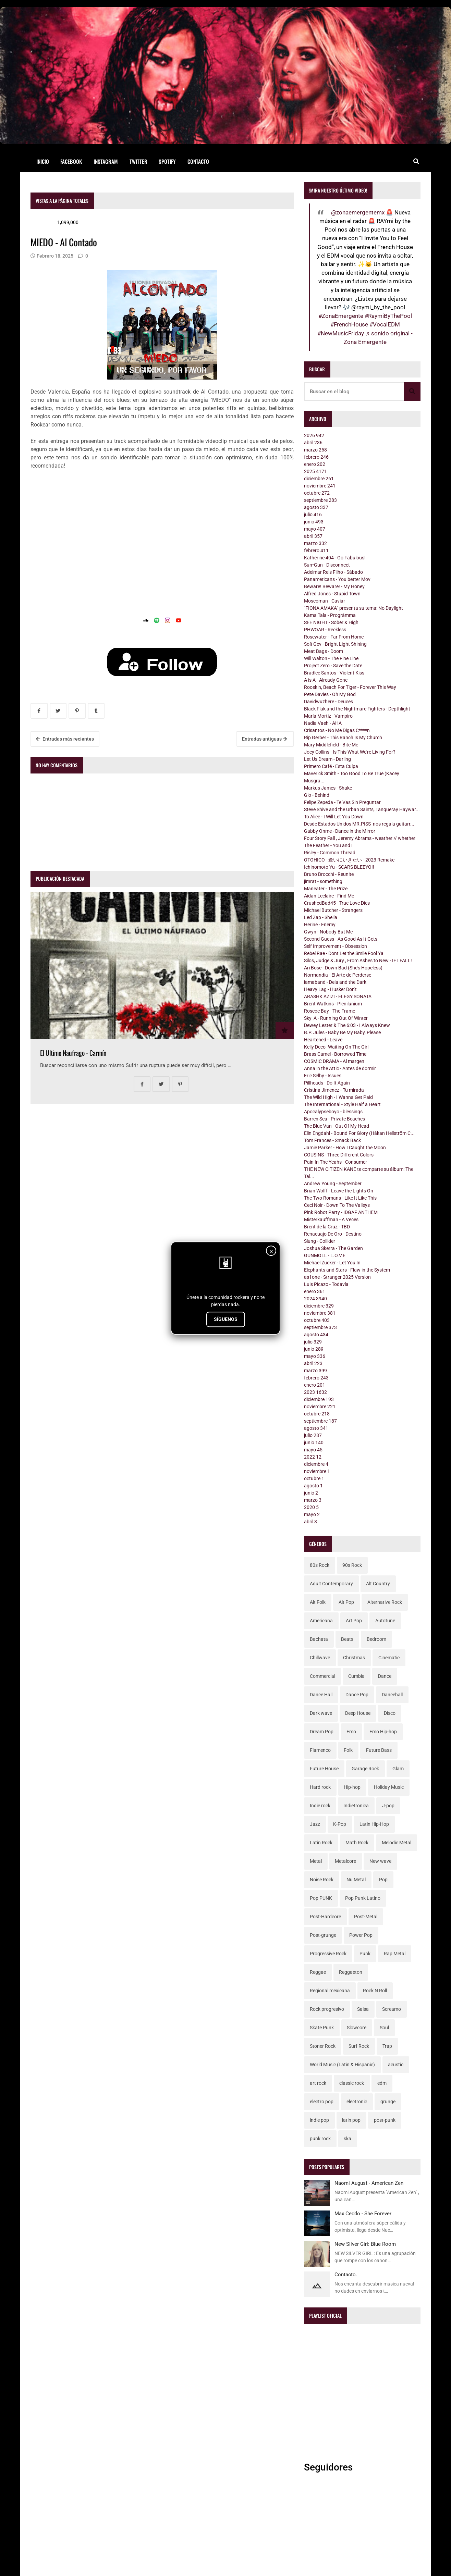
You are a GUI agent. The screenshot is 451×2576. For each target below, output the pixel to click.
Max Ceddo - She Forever (362, 2213)
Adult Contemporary (331, 1583)
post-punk (384, 2120)
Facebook (71, 161)
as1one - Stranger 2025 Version (337, 1277)
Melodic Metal (396, 1842)
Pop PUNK (321, 1898)
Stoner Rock (323, 2046)
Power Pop (361, 1935)
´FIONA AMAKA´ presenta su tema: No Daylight (353, 608)
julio (313, 514)
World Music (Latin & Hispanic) (342, 2064)
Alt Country (378, 1583)
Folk (348, 1750)
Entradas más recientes (65, 739)
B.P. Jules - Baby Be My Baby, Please (342, 1032)
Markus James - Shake (328, 788)
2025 (315, 471)
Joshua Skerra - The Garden (333, 1248)
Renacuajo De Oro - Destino (333, 1234)
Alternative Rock (384, 1602)
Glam (398, 1768)
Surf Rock (359, 2046)
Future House (324, 1768)
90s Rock (352, 1565)
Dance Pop (356, 1694)
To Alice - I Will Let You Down (334, 816)
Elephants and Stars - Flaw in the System (347, 1270)
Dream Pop (321, 1731)
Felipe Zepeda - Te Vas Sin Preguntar (342, 802)
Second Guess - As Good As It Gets (340, 939)
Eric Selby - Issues (322, 1075)
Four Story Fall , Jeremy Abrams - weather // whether (359, 838)
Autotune (385, 1620)
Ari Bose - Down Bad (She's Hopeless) (343, 967)
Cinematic (389, 1657)
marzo (315, 450)
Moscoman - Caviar (324, 601)
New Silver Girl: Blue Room (365, 2244)
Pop (383, 1879)
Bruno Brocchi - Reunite (329, 874)
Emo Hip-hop (383, 1731)
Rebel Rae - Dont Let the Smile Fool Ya (343, 953)
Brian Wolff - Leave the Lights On (338, 1190)
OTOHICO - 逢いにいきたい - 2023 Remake (349, 860)
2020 (311, 1507)
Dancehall (392, 1694)
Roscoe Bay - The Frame (329, 1011)
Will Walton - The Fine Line (331, 658)
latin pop (351, 2120)
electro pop (321, 2101)
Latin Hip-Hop (374, 1824)
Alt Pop (346, 1602)
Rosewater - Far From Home (334, 637)
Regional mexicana (330, 1990)
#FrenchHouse (349, 324)
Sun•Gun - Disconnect (327, 565)
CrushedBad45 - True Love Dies (337, 903)
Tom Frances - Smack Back (332, 1140)
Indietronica (356, 1805)
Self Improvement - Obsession (335, 946)
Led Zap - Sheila (320, 917)
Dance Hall (321, 1694)
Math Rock (356, 1842)
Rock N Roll (375, 1990)
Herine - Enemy (320, 924)
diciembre (319, 478)
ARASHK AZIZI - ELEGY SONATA (337, 996)
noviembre (320, 485)
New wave (380, 1861)
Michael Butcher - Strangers (333, 910)
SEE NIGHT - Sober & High (331, 622)
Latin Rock (321, 1842)
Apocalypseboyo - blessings (333, 1111)
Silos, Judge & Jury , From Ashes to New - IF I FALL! (358, 960)
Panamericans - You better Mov (337, 579)
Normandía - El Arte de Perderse (337, 975)
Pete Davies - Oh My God (330, 694)
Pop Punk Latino (362, 1898)
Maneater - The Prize (326, 888)
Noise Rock (321, 1879)
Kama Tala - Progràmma (330, 615)
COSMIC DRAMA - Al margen (334, 1061)
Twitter (138, 161)
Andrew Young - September (333, 1183)
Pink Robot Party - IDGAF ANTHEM (341, 1212)
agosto (316, 507)
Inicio (42, 161)
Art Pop (354, 1620)
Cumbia (356, 1676)
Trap (387, 2046)
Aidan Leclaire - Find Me (329, 896)
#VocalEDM (384, 324)
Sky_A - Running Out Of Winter (336, 1018)
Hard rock (320, 1787)
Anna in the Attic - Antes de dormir (340, 1068)
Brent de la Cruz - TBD (327, 1226)
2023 (315, 1392)
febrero (316, 457)
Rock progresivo (327, 2009)
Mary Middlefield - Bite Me (331, 744)
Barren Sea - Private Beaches (334, 1119)
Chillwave (320, 1657)
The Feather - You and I (328, 845)
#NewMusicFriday (340, 333)
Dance (384, 1676)
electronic (356, 2101)
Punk (364, 1953)
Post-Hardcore (325, 1916)
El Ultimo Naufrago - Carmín (73, 1053)
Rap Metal (394, 1953)
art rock (318, 2083)
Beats (347, 1639)
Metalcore (345, 1861)
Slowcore (356, 2027)
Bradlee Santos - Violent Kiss (334, 673)
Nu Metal (356, 1879)
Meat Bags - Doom (323, 651)
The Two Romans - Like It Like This (340, 1198)
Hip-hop (352, 1787)
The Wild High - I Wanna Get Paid (338, 1097)
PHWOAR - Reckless (325, 629)
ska (347, 2138)
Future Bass (379, 1750)
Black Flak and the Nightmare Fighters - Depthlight (357, 708)
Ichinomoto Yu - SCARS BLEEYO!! (339, 867)
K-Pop (339, 1824)
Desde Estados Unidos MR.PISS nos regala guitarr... (359, 824)
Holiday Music (389, 1787)
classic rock (351, 2083)
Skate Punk (322, 2027)
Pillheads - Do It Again (327, 1083)
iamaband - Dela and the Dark (335, 982)
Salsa (363, 2009)
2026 (314, 435)
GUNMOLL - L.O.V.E (324, 1255)
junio (314, 521)
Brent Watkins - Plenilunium (333, 1003)
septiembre (320, 500)
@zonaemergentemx (358, 212)
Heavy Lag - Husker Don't (330, 989)
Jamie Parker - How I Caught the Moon (345, 1147)
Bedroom (376, 1639)
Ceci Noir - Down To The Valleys (337, 1205)
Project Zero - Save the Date (333, 665)
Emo (351, 1731)
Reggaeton (350, 1972)
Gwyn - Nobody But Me (328, 931)
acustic (395, 2064)
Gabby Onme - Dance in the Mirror (339, 831)
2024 (315, 1298)
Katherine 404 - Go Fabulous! (335, 557)
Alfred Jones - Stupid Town (332, 593)
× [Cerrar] (271, 1251)
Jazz (315, 1824)
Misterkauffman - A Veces (331, 1219)
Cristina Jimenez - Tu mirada (334, 1090)
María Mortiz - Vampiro (328, 716)
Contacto (198, 161)
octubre (317, 493)
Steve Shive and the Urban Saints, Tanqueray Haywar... (362, 809)
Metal (316, 1861)
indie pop (319, 2120)
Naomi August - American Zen (368, 2183)
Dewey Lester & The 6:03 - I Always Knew (347, 1025)
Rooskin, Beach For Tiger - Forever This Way (350, 687)
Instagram (106, 161)
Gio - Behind (316, 795)
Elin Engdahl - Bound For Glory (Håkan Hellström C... (359, 1133)
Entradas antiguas (264, 739)
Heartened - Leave (323, 1039)
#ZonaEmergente (340, 315)
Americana (321, 1620)
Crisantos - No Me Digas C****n (337, 730)
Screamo (391, 2009)
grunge (387, 2101)
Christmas (354, 1657)
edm (382, 2083)
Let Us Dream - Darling (327, 759)
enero (314, 464)
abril (313, 442)
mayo (314, 529)
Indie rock (320, 1805)
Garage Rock (365, 1768)
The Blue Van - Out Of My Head (336, 1126)
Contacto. (345, 2274)
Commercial (322, 1676)
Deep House (357, 1713)
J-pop (388, 1805)
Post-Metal (365, 1916)
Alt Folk (318, 1602)
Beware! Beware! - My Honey (334, 586)
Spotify (167, 161)
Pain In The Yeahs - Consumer (335, 1162)
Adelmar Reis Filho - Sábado (333, 572)
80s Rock (319, 1565)
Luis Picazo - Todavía (326, 1284)
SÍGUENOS (225, 1319)
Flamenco (320, 1750)
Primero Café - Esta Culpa (331, 766)
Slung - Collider (319, 1241)
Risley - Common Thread (329, 852)
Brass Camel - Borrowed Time (335, 1054)
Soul (384, 2027)
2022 (312, 1457)
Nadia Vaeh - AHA (323, 723)
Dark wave (321, 1713)
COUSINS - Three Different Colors (339, 1154)
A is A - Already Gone (326, 680)
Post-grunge (323, 1935)
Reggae (318, 1972)
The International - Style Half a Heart (342, 1104)
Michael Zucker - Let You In (332, 1262)
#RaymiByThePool (388, 315)
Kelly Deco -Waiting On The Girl (336, 1047)
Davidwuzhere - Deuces (328, 701)
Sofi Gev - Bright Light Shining (335, 644)
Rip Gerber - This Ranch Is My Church (343, 737)
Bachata (319, 1639)
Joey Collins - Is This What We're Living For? (349, 752)
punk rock (320, 2138)
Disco (389, 1713)
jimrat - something (323, 881)
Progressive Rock (328, 1953)
